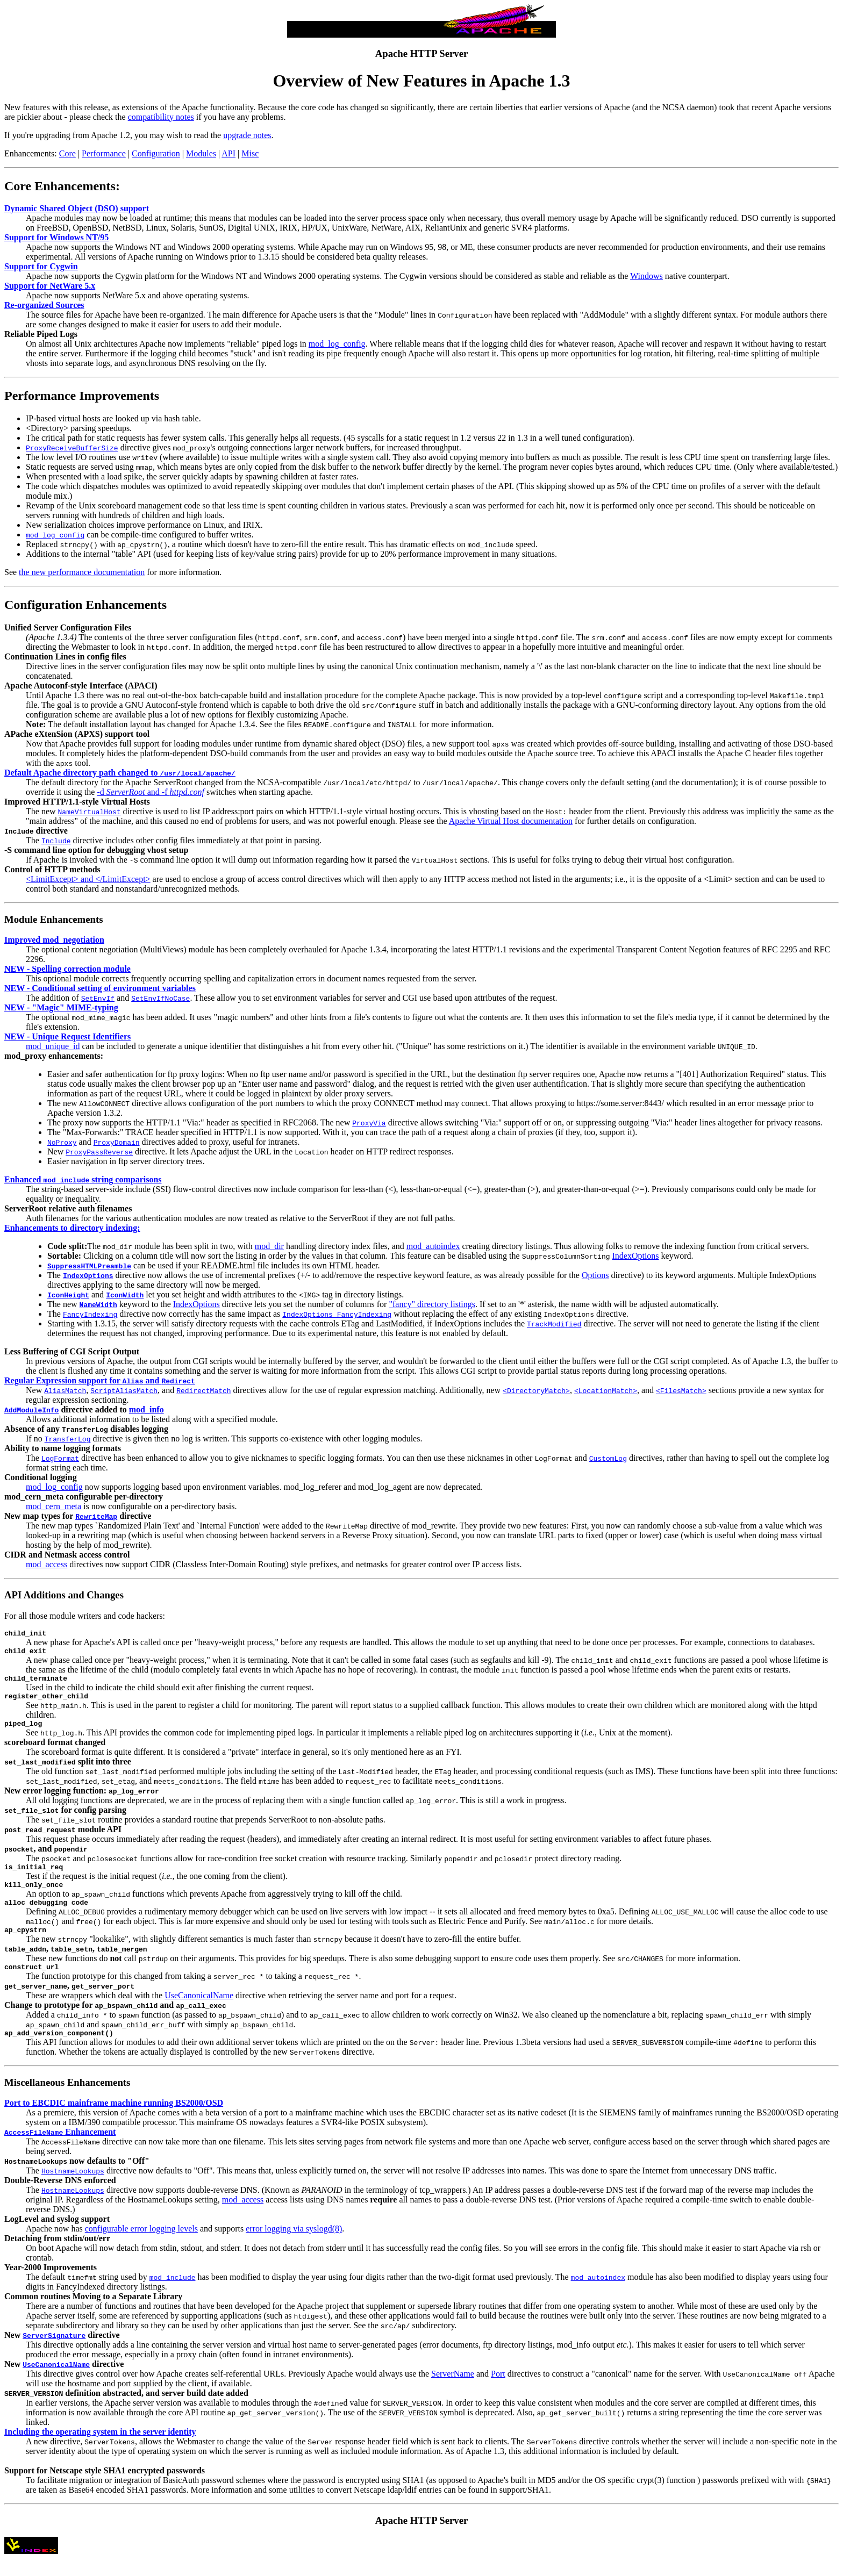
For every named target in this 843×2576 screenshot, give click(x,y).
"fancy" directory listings (432, 1304)
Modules (201, 153)
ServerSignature (54, 2353)
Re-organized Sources (44, 305)
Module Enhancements (53, 919)
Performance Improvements (81, 396)
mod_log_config (337, 343)
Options (595, 1275)
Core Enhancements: (62, 186)
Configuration (156, 153)
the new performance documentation (82, 572)
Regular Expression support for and (99, 1380)
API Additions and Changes (64, 1595)
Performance (104, 153)
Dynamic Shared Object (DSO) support (76, 208)
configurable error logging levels (141, 2246)
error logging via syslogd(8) (294, 2246)
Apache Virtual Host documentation (511, 821)
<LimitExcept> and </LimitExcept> (88, 879)
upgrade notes (247, 135)
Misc (250, 153)
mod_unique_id (53, 1046)
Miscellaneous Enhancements (67, 2100)
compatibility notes (161, 116)
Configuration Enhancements (85, 605)
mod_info (146, 1409)
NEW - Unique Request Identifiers (67, 1036)
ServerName (452, 2391)
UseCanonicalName (199, 2011)
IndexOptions (635, 1255)
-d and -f (150, 792)
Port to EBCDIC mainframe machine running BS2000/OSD (113, 2120)
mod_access (46, 1564)
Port (498, 2391)
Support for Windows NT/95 (56, 237)
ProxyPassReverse (99, 1152)
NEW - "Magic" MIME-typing (61, 1007)
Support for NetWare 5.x (49, 285)
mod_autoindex (433, 1246)
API (228, 153)
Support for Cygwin (41, 266)
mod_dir (269, 1246)
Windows (646, 276)
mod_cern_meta (53, 1506)
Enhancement (60, 2149)
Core (67, 153)
